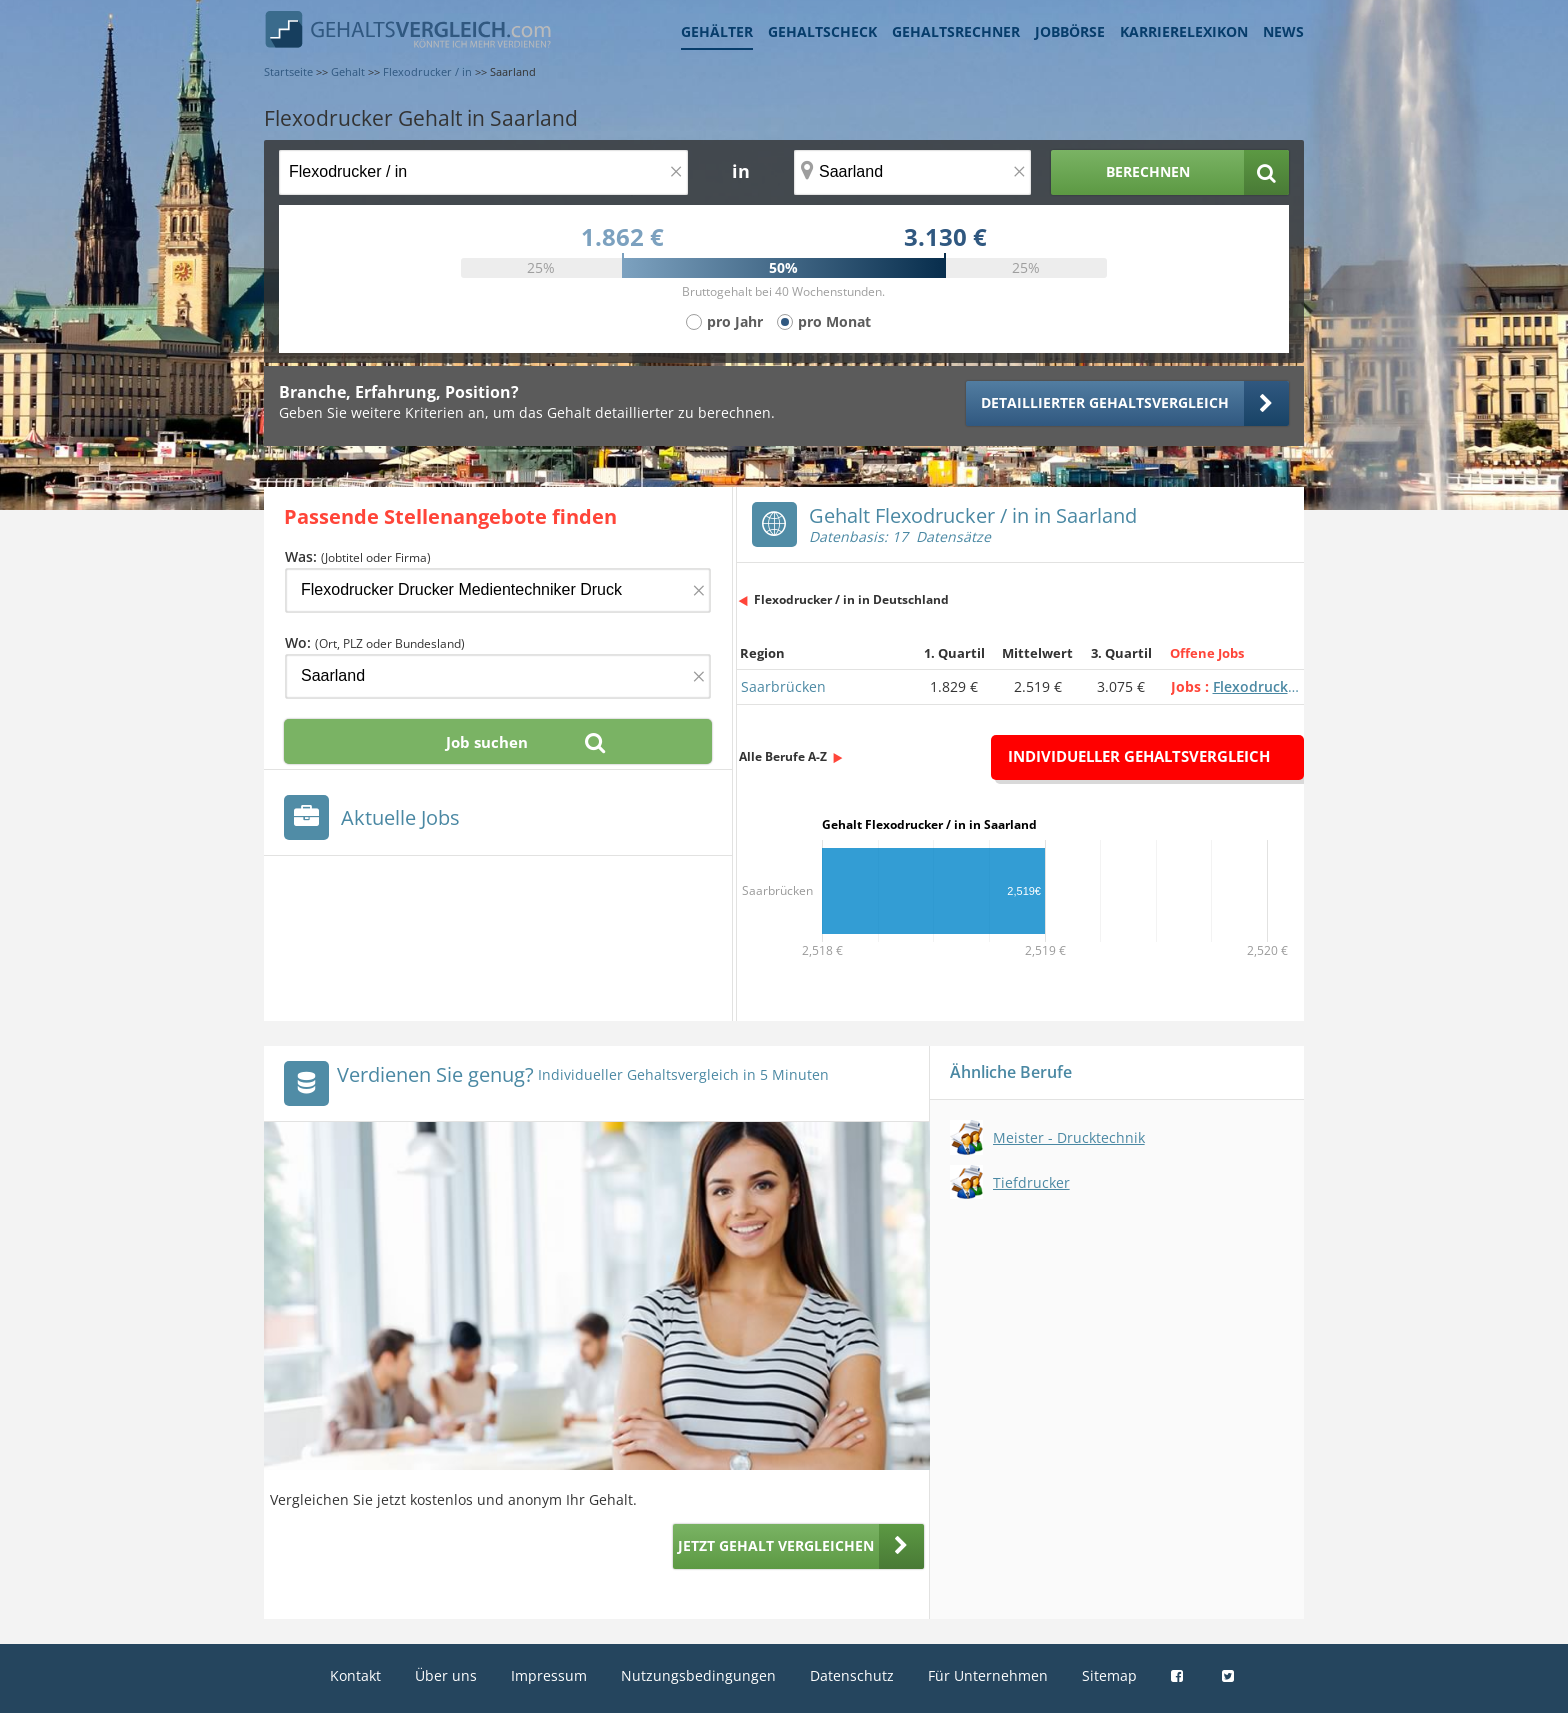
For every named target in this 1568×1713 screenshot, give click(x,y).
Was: (358, 556)
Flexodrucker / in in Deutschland (851, 599)
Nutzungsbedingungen (698, 1675)
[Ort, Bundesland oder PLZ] (913, 172)
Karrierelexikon (1184, 31)
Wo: (375, 642)
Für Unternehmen (988, 1675)
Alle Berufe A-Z (783, 756)
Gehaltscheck (822, 31)
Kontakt (355, 1675)
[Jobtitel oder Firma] (498, 590)
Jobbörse (1070, 31)
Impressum (549, 1675)
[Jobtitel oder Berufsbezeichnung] (483, 172)
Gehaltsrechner (956, 31)
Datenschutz (852, 1675)
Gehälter (717, 31)
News (1283, 31)
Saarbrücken (783, 686)
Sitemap (1109, 1675)
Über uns (446, 1675)
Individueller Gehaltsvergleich (1139, 756)
